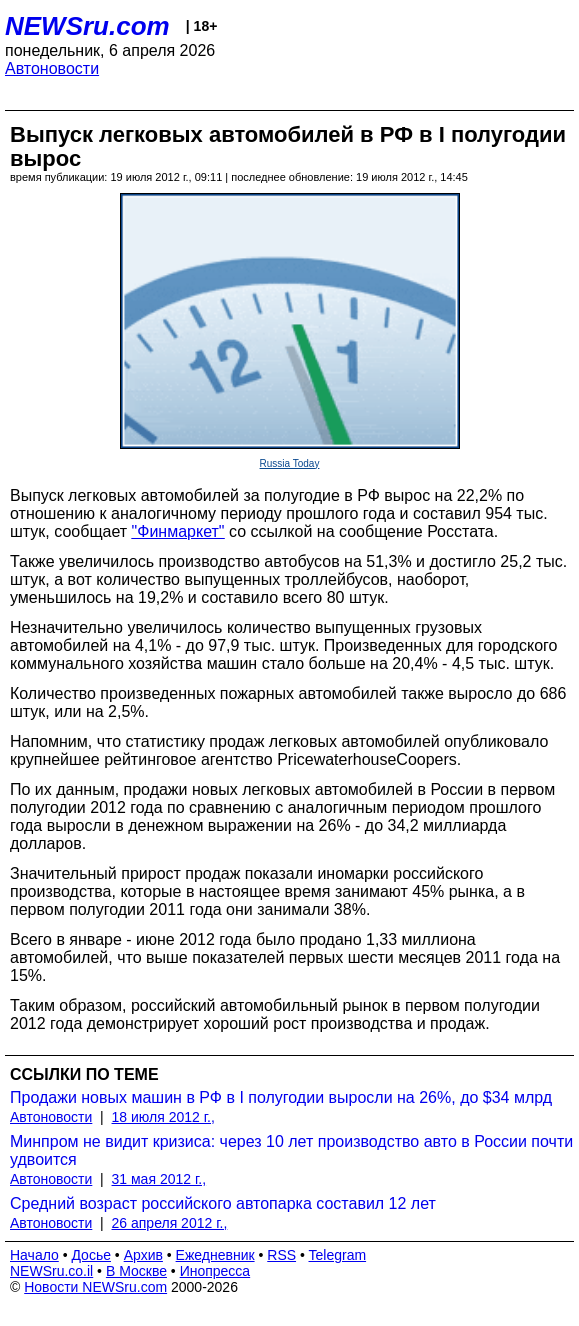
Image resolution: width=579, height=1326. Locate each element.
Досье (91, 1255)
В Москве (136, 1271)
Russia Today (290, 463)
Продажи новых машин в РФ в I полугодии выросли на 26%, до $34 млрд (281, 1097)
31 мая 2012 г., (159, 1179)
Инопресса (215, 1271)
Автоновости (52, 68)
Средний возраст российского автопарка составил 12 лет (223, 1203)
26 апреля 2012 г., (170, 1223)
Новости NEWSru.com (95, 1287)
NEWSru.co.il (51, 1271)
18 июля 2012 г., (163, 1117)
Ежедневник (215, 1255)
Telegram (338, 1255)
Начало (34, 1255)
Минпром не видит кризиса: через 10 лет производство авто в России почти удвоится (291, 1150)
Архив (143, 1255)
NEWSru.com (87, 26)
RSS (281, 1255)
